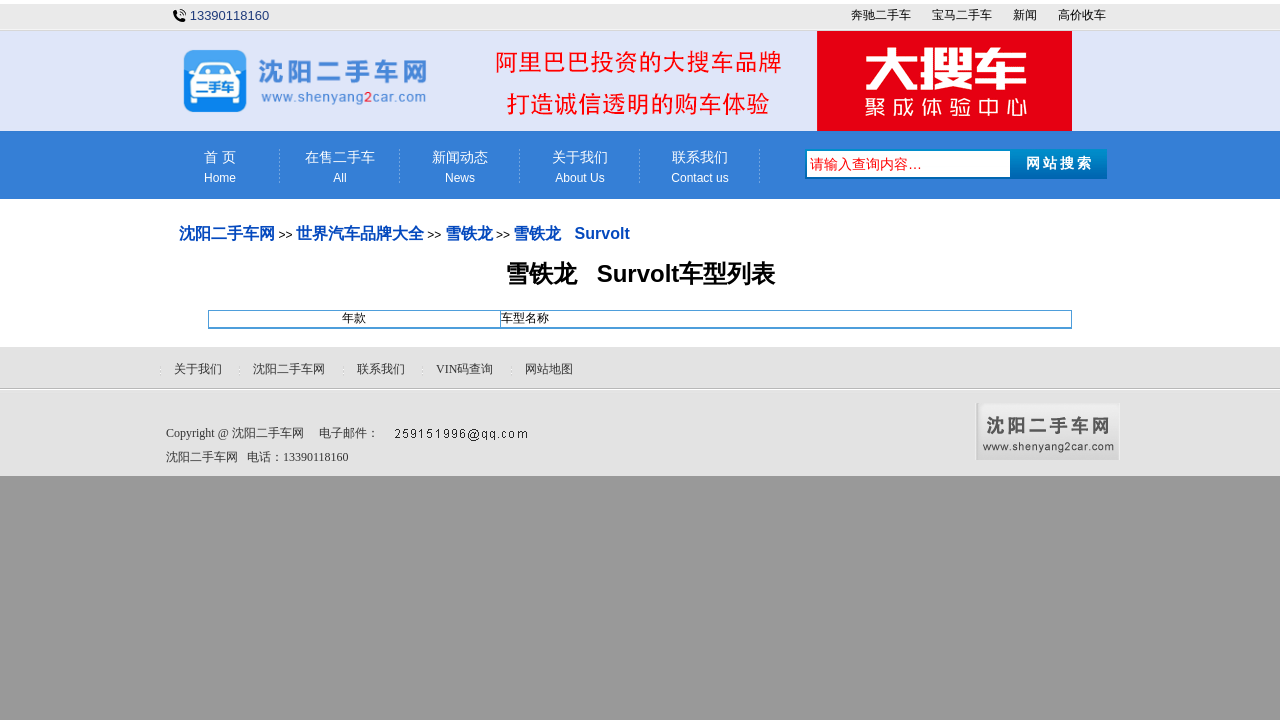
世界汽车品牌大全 (360, 233)
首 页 (220, 167)
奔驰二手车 (881, 15)
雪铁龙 (469, 233)
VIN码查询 (464, 369)
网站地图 (549, 369)
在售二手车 (340, 167)
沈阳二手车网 (227, 233)
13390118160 (230, 15)
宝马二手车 (962, 15)
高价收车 (1082, 15)
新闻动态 (460, 167)
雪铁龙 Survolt (571, 233)
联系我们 (700, 167)
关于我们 (580, 167)
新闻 (1025, 15)
